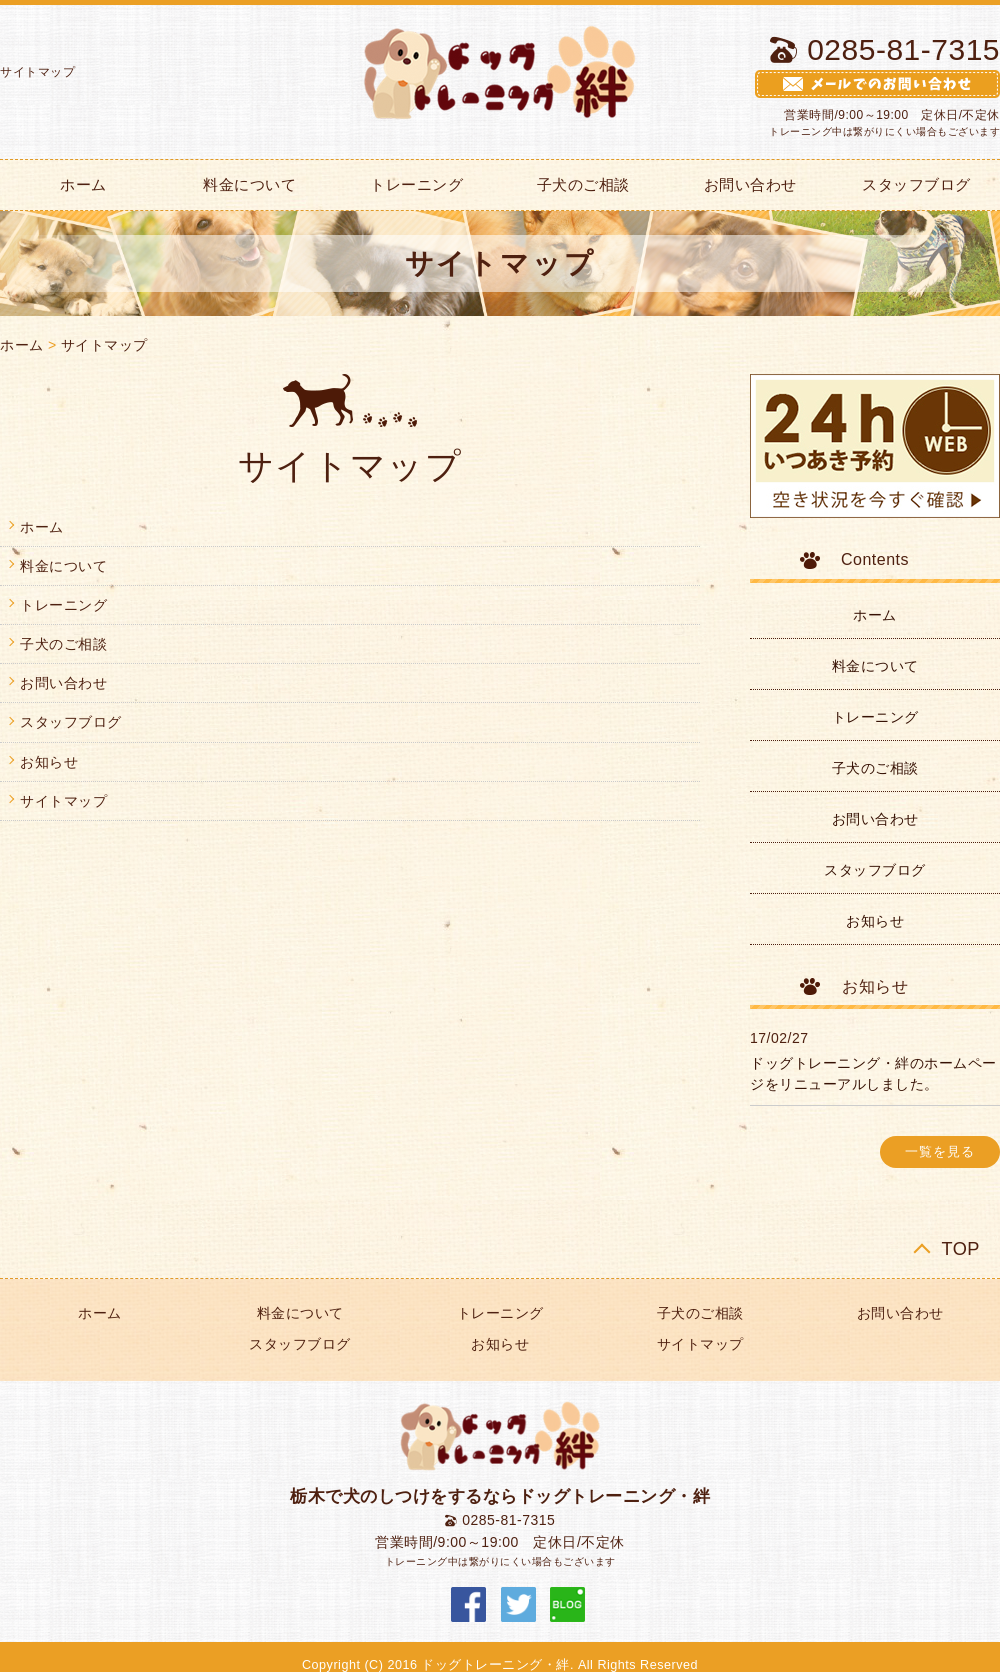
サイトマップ (104, 345)
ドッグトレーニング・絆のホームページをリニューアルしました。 (873, 1073)
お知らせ (49, 762)
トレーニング (416, 184)
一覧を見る (940, 1152)
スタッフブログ (71, 722)
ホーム (22, 345)
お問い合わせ (750, 184)
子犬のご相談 (583, 184)
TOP (960, 1248)
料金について (249, 184)
